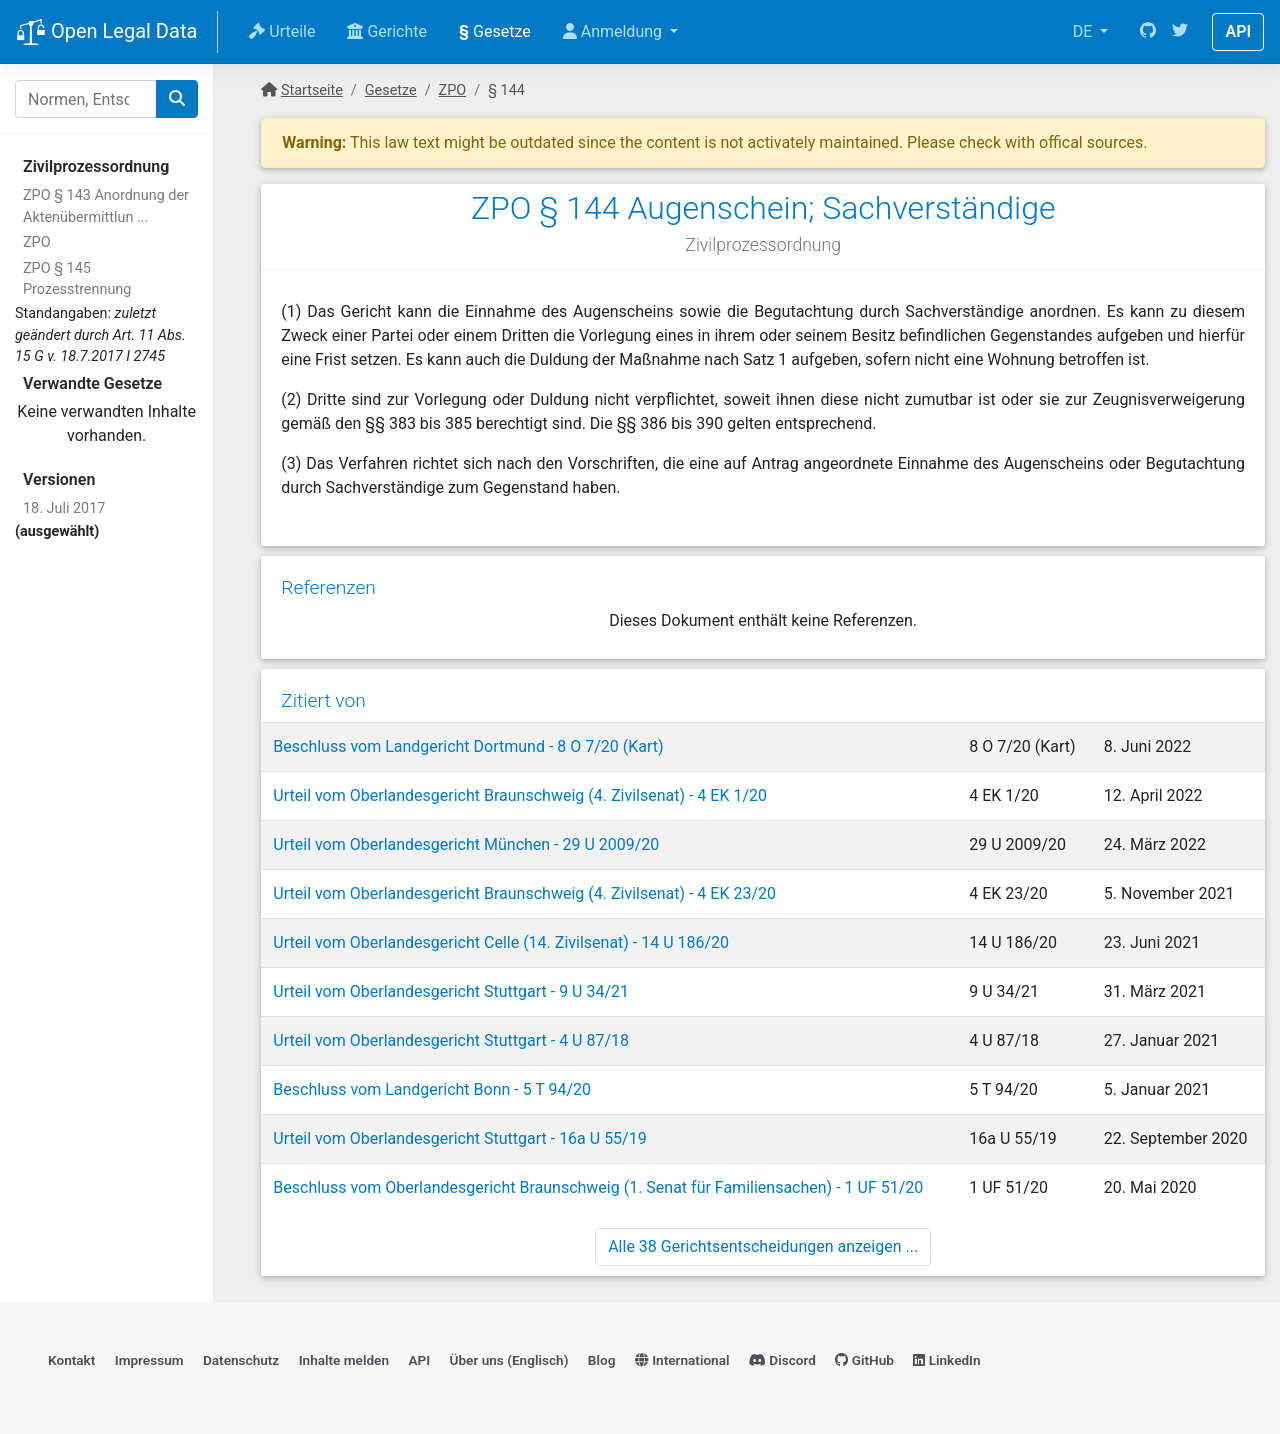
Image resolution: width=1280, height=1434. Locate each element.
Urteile (282, 31)
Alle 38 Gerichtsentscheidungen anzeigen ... (763, 1246)
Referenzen (328, 587)
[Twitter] (1180, 32)
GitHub (864, 1360)
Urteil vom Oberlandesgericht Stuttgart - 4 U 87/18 (451, 1040)
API (1238, 31)
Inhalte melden (344, 1360)
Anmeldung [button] (614, 31)
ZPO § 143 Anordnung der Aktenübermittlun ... (106, 206)
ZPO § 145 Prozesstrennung (77, 279)
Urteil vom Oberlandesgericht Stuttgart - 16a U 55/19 (459, 1138)
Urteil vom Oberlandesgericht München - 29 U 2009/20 (466, 844)
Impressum (149, 1360)
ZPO (37, 242)
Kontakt (71, 1360)
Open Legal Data (106, 33)
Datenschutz (241, 1360)
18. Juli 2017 (64, 508)
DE (1085, 31)
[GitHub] (1148, 32)
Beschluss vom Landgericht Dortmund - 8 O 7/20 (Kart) (468, 746)
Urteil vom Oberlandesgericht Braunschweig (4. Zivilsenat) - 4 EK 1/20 (520, 795)
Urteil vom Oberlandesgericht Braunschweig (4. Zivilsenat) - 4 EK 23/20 (524, 893)
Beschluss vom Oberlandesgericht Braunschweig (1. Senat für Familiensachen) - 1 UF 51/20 (598, 1187)
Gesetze (495, 31)
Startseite (312, 90)
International (682, 1360)
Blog (602, 1360)
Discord (782, 1360)
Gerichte (387, 31)
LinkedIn (946, 1360)
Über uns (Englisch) (509, 1360)
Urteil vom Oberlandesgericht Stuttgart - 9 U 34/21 (451, 991)
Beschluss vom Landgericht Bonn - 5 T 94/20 (432, 1089)
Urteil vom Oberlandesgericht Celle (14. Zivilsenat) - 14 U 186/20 (501, 942)
